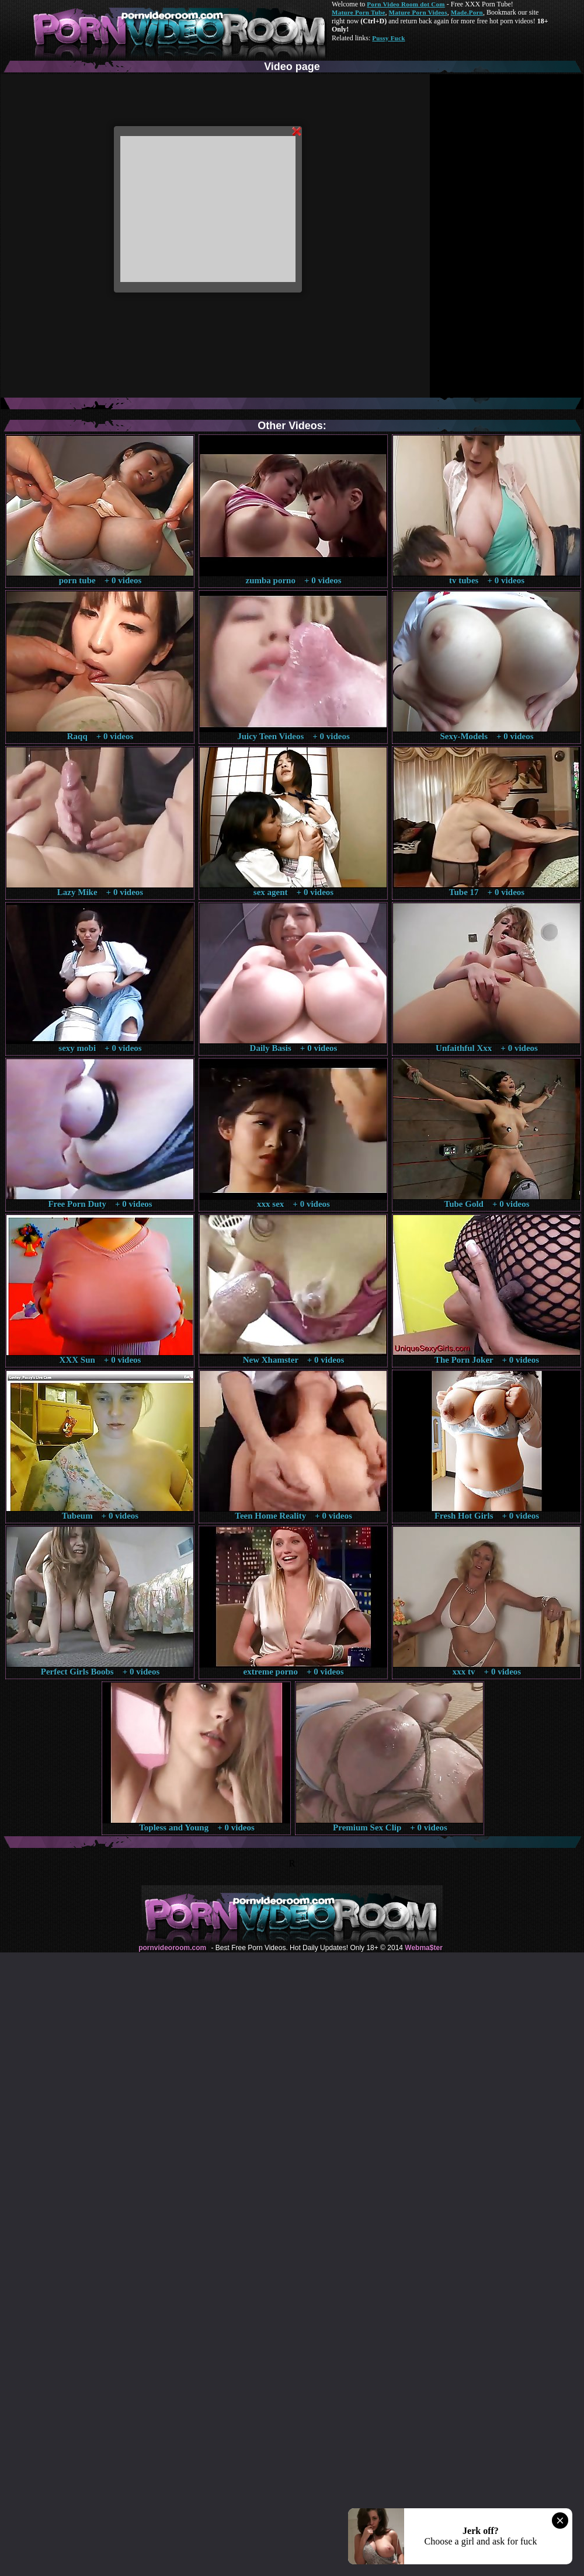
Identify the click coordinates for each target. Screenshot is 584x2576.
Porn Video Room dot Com (405, 4)
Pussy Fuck (388, 37)
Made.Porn (467, 12)
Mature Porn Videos (418, 12)
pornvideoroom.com (172, 1948)
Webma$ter (423, 1948)
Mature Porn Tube (358, 12)
